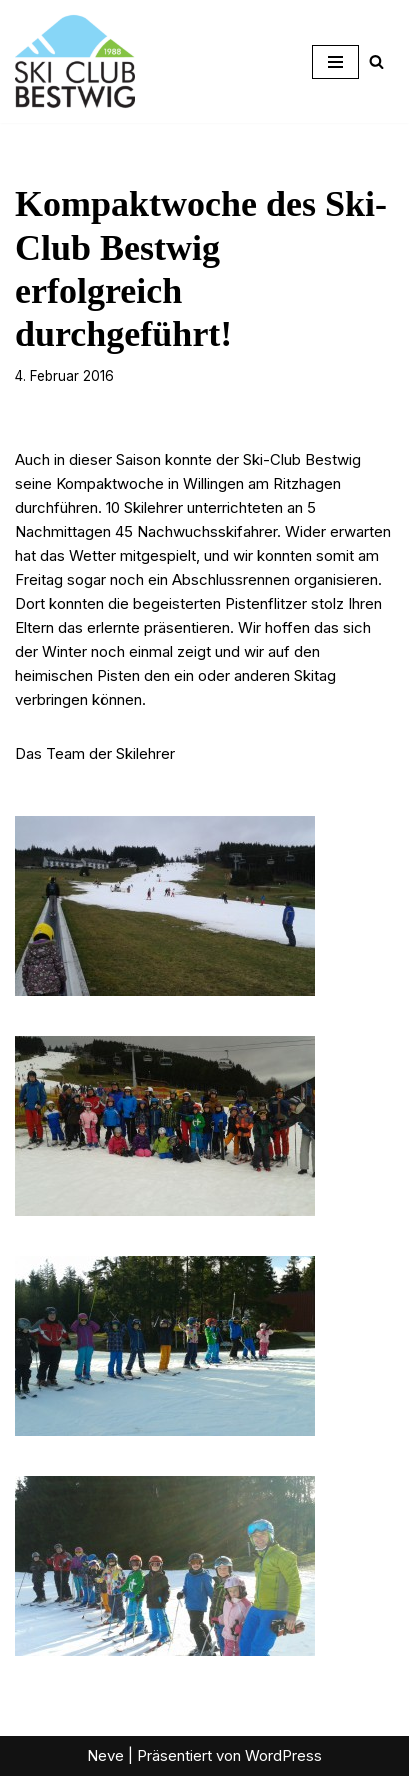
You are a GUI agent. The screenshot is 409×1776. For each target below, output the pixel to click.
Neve (105, 1755)
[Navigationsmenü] (335, 62)
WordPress (283, 1755)
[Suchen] (376, 61)
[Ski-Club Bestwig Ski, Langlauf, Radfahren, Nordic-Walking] (75, 61)
